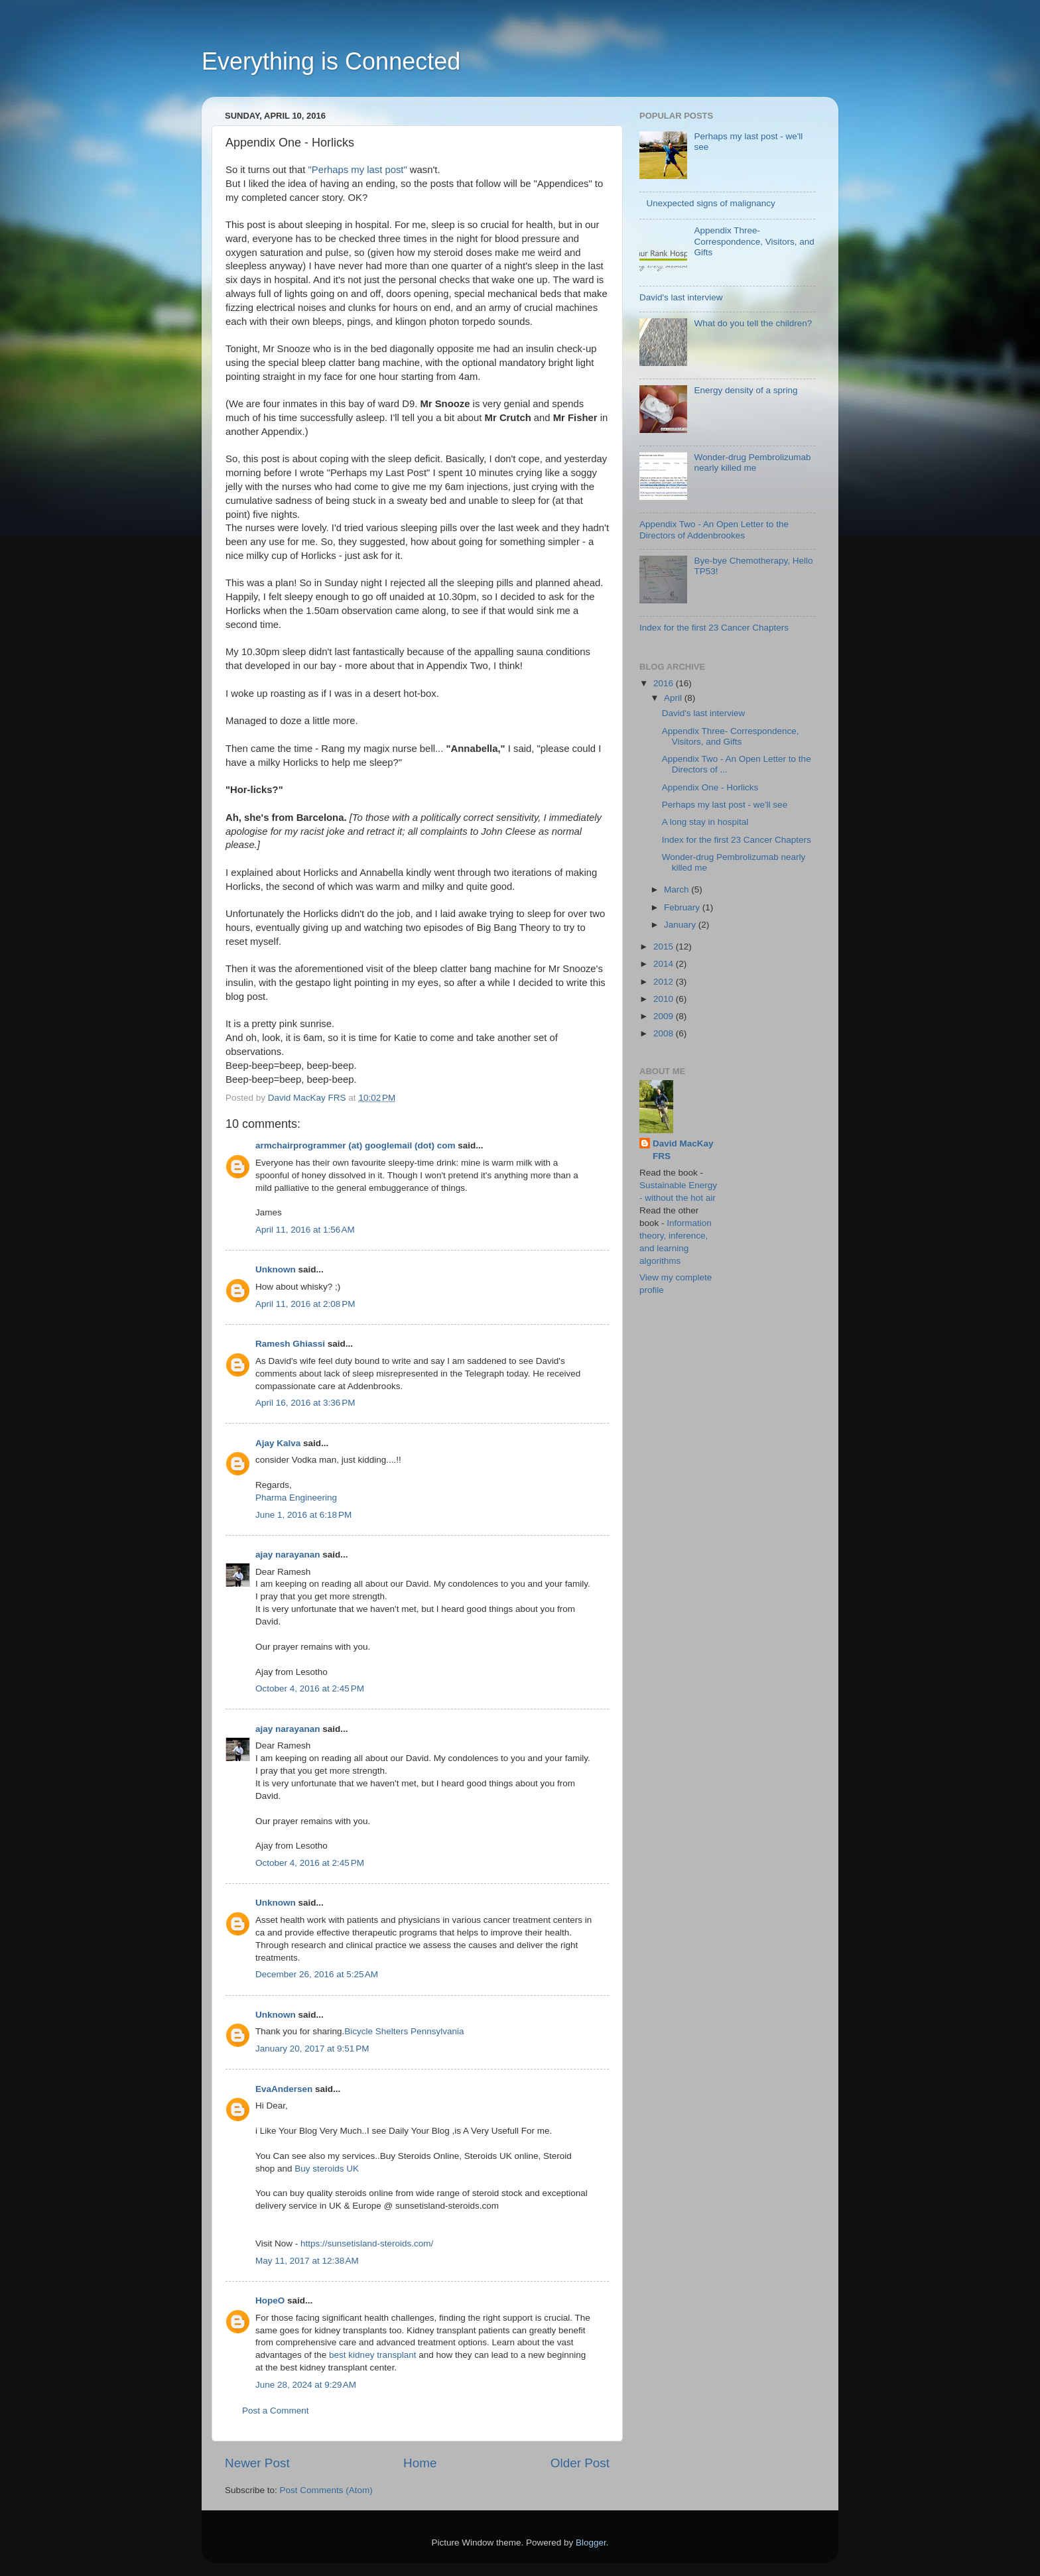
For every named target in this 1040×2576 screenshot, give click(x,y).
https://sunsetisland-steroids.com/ (366, 2243)
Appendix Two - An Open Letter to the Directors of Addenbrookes (714, 529)
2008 (664, 1033)
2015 (664, 946)
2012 (664, 982)
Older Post (580, 2463)
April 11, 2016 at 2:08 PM (305, 1304)
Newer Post (257, 2463)
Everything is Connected (331, 61)
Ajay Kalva (277, 1443)
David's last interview (681, 297)
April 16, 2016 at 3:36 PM (305, 1403)
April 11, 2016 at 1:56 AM (305, 1230)
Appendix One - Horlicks (710, 787)
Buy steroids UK (326, 2169)
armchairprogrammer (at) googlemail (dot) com (355, 1145)
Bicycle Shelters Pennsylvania (404, 2031)
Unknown (275, 1269)
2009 (664, 1016)
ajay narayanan (287, 1555)
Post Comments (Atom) (326, 2490)
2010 (664, 999)
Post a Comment (275, 2411)
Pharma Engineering (296, 1498)
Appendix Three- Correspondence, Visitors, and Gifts (754, 241)
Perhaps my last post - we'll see (724, 805)
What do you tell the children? (753, 323)
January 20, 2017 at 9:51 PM (312, 2049)
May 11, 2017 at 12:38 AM (307, 2261)
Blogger (591, 2542)
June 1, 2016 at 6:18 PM (303, 1515)
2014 (664, 964)
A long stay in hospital (705, 822)
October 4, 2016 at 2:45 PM (309, 1688)
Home (419, 2463)
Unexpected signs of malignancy (710, 203)
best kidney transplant (372, 2355)
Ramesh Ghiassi (290, 1344)
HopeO (270, 2300)
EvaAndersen (283, 2089)
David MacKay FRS (683, 1149)
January (681, 925)
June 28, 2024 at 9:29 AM (305, 2385)
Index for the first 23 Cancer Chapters (714, 628)
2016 (664, 683)
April (674, 698)
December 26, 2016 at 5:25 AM (316, 1974)
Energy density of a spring (745, 390)
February (683, 907)
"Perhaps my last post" (357, 169)
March (677, 889)
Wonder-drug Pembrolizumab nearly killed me (752, 462)
